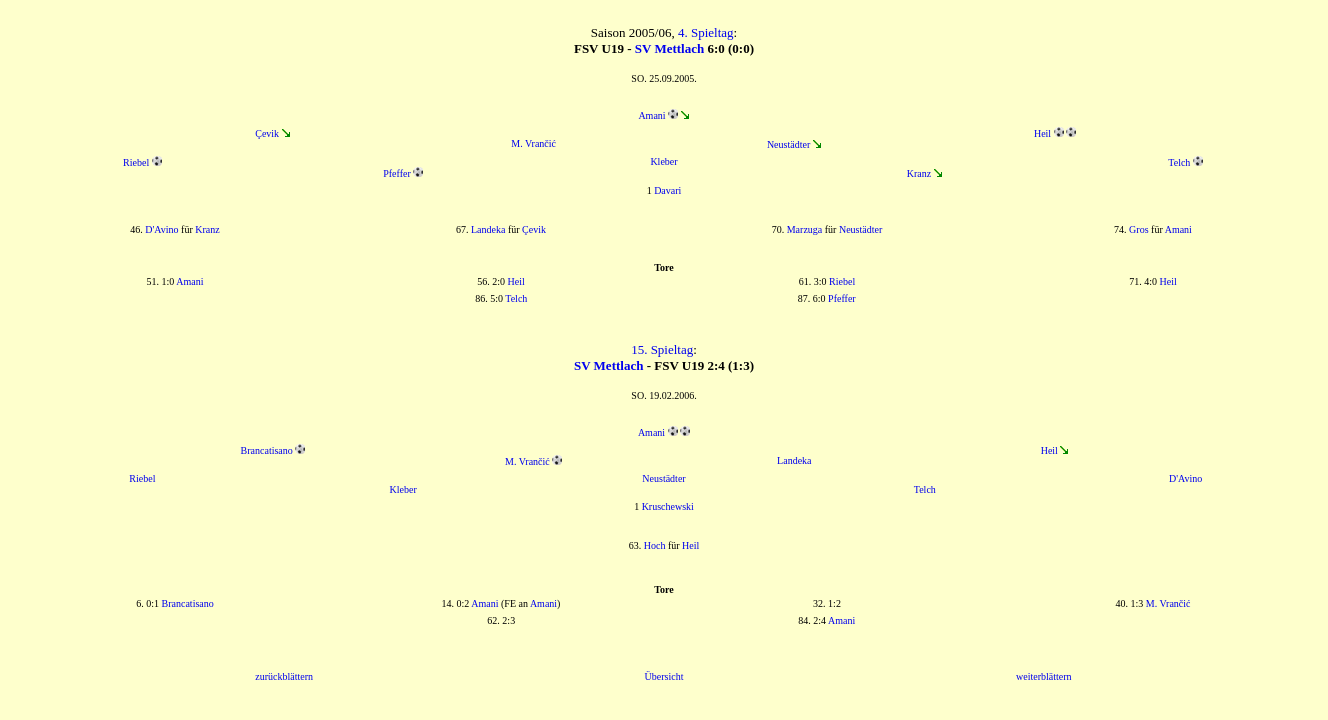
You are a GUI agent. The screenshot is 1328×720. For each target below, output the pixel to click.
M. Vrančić (533, 143)
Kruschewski (668, 506)
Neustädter (788, 144)
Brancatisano (267, 450)
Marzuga (805, 229)
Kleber (663, 161)
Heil (1042, 133)
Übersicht (664, 676)
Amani (651, 115)
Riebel (136, 162)
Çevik (267, 133)
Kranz (919, 173)
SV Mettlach (669, 48)
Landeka (488, 229)
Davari (667, 190)
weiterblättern (1044, 676)
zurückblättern (284, 676)
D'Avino (161, 229)
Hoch (655, 545)
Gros (1138, 229)
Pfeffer (397, 173)
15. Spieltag (662, 349)
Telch (1179, 162)
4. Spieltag (706, 32)
